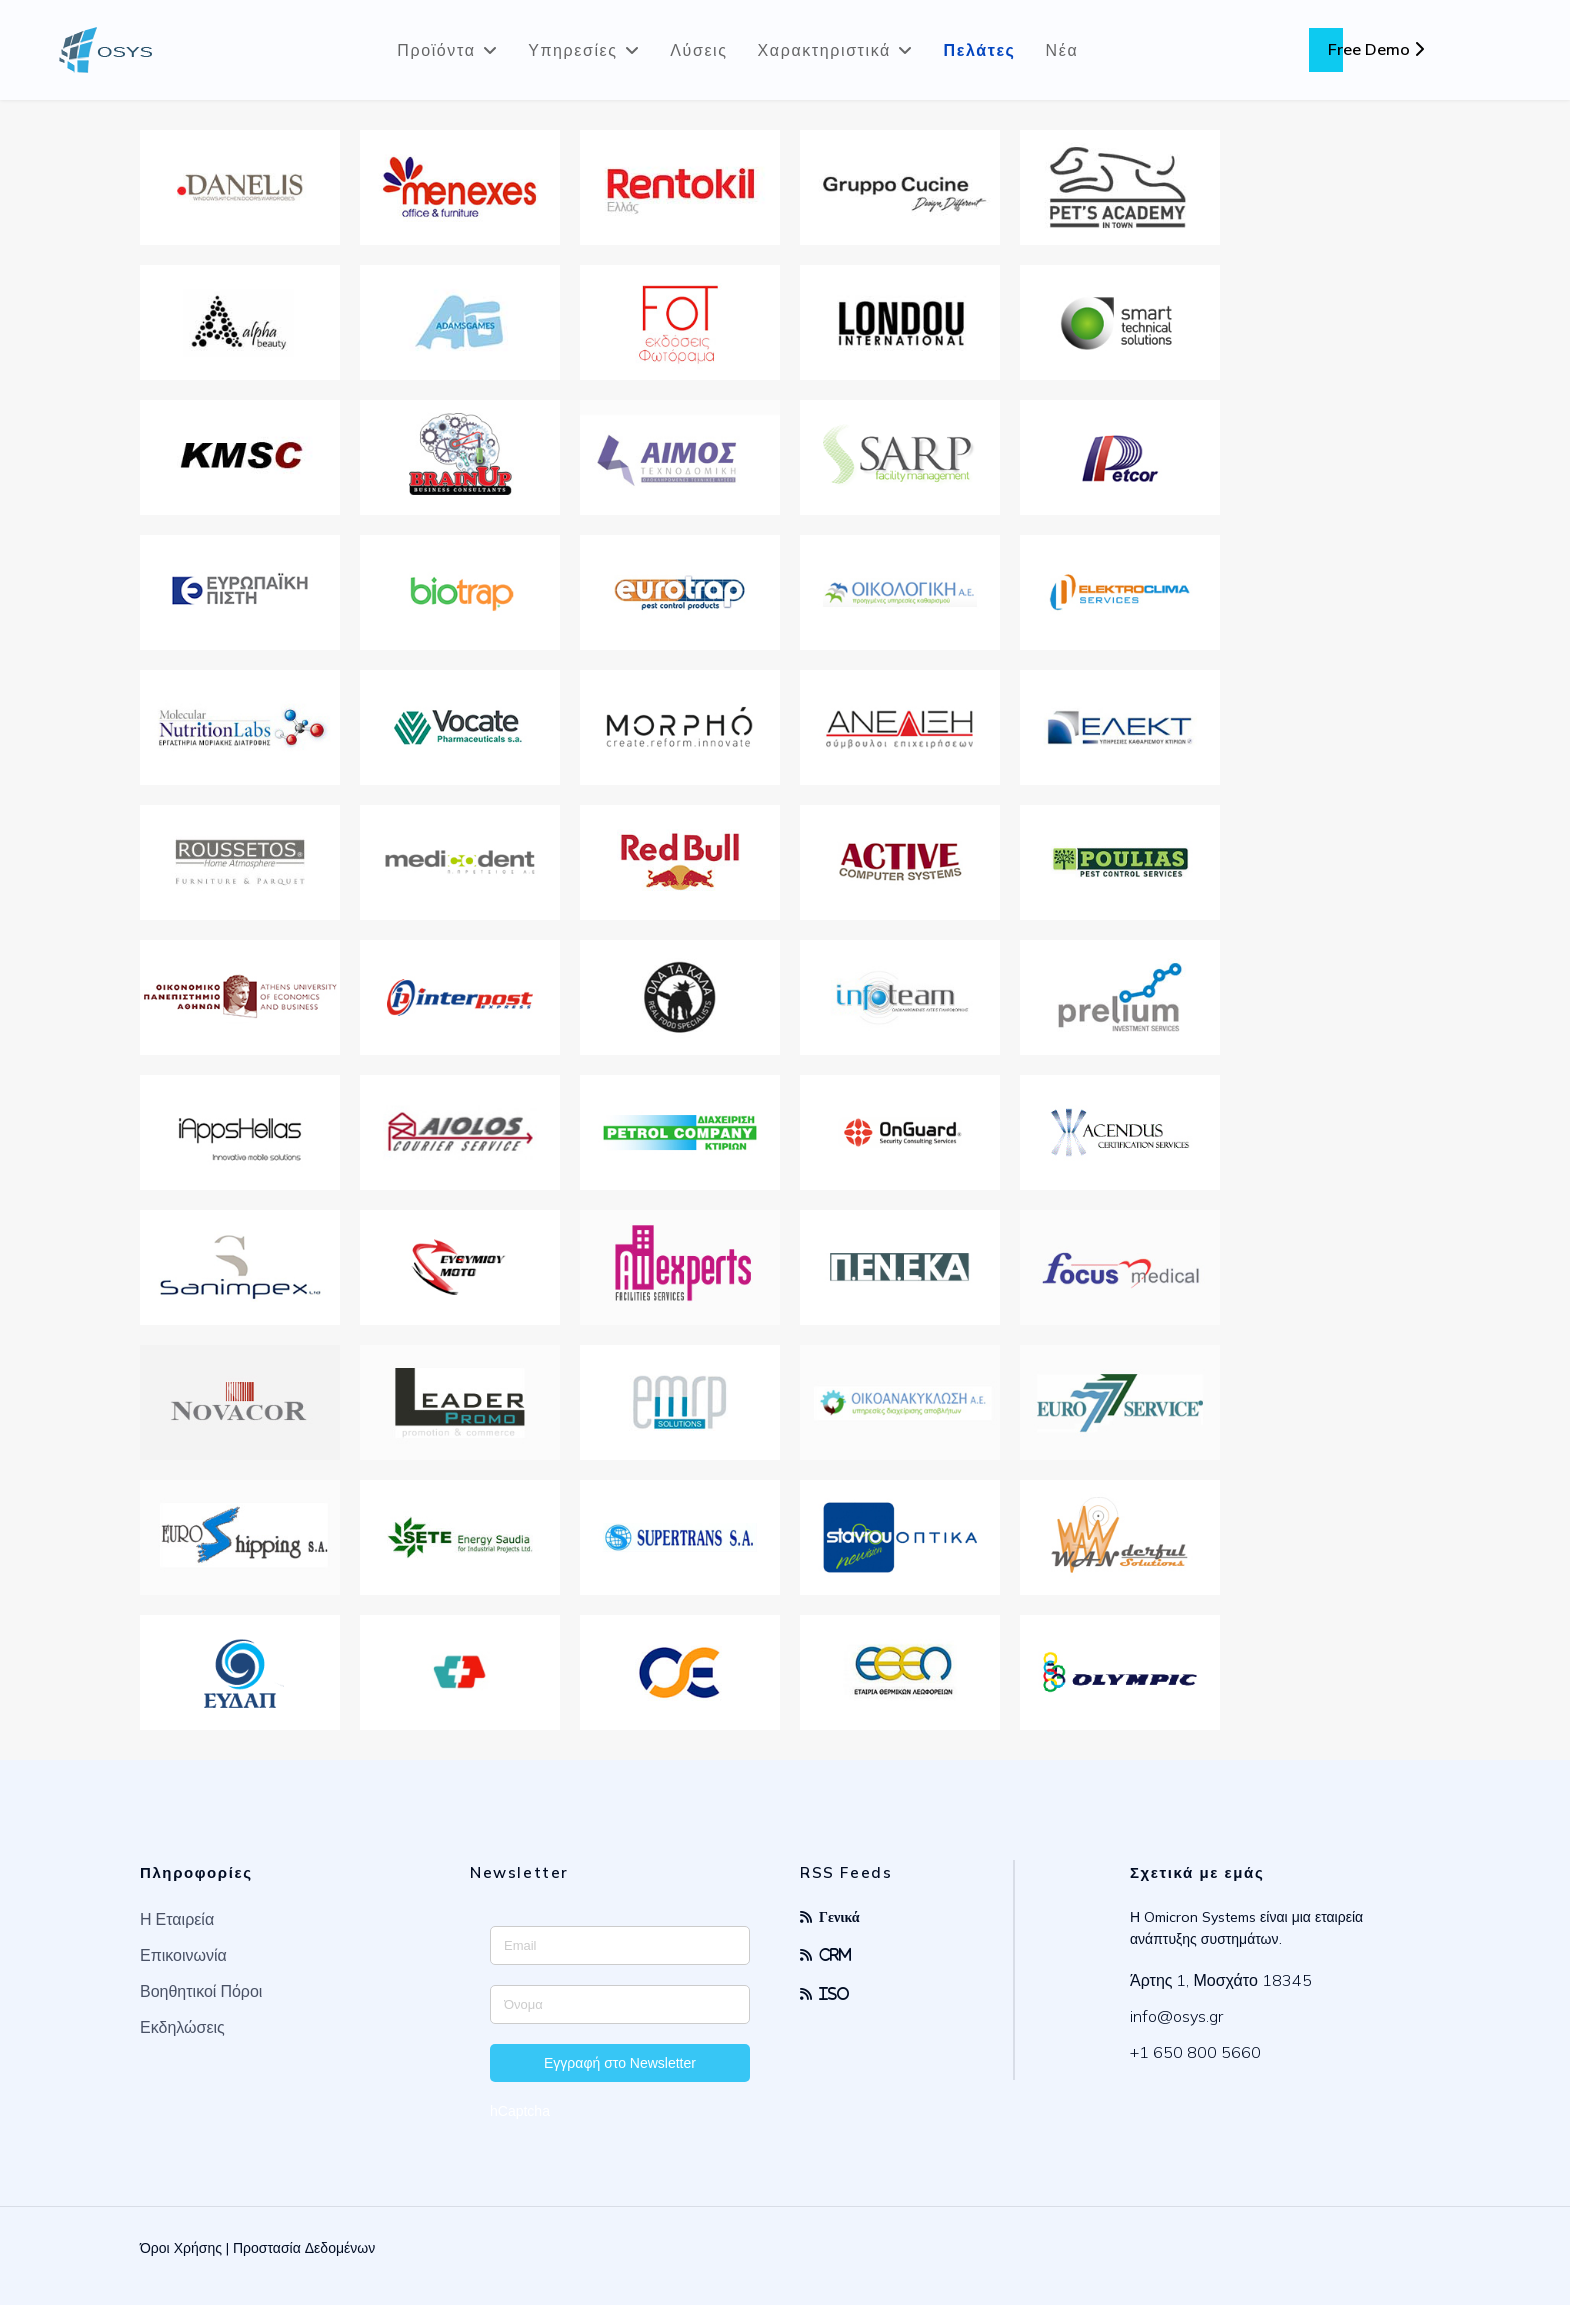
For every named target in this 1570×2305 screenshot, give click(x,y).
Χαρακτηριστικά (824, 50)
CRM (835, 1954)
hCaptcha (520, 2111)
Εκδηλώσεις (182, 2027)
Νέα (1062, 50)
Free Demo (1376, 49)
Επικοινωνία (183, 1955)
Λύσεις (698, 50)
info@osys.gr (1176, 2016)
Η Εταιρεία (177, 1919)
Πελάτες (980, 50)
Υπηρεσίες (573, 50)
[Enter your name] (620, 2004)
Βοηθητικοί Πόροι (201, 1991)
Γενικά (839, 1916)
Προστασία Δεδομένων (304, 2248)
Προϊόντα (436, 50)
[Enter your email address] (620, 1945)
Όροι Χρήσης (181, 2248)
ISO (834, 1993)
